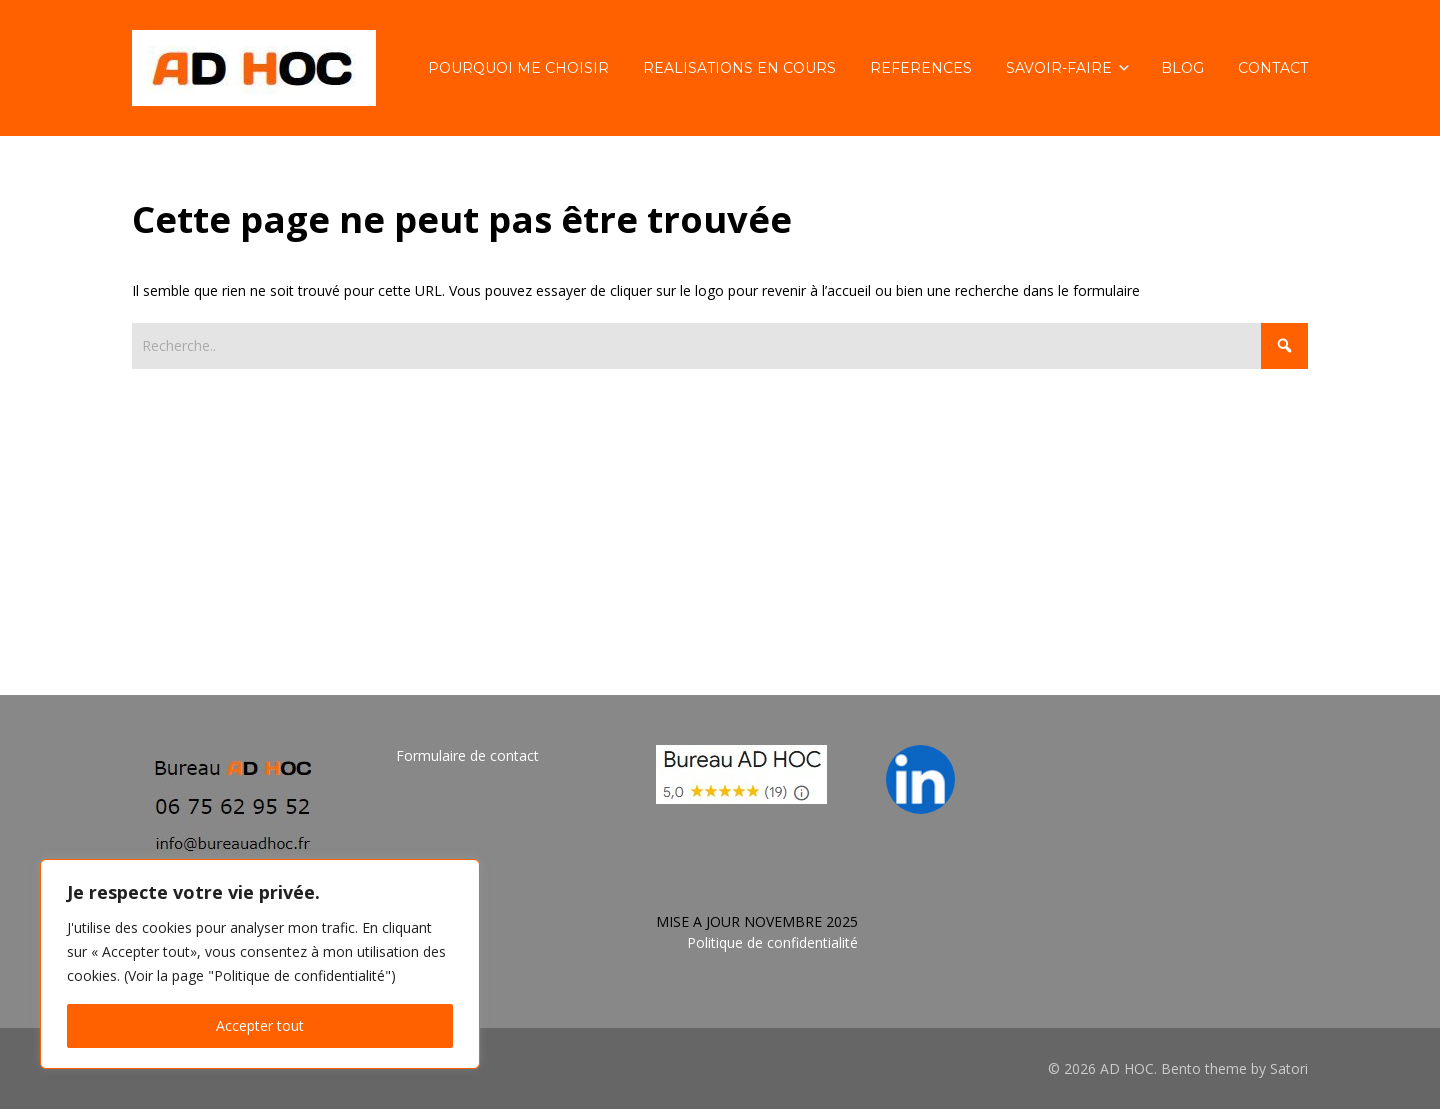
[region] (260, 964)
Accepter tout (260, 1025)
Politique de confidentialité (772, 942)
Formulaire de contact (467, 755)
